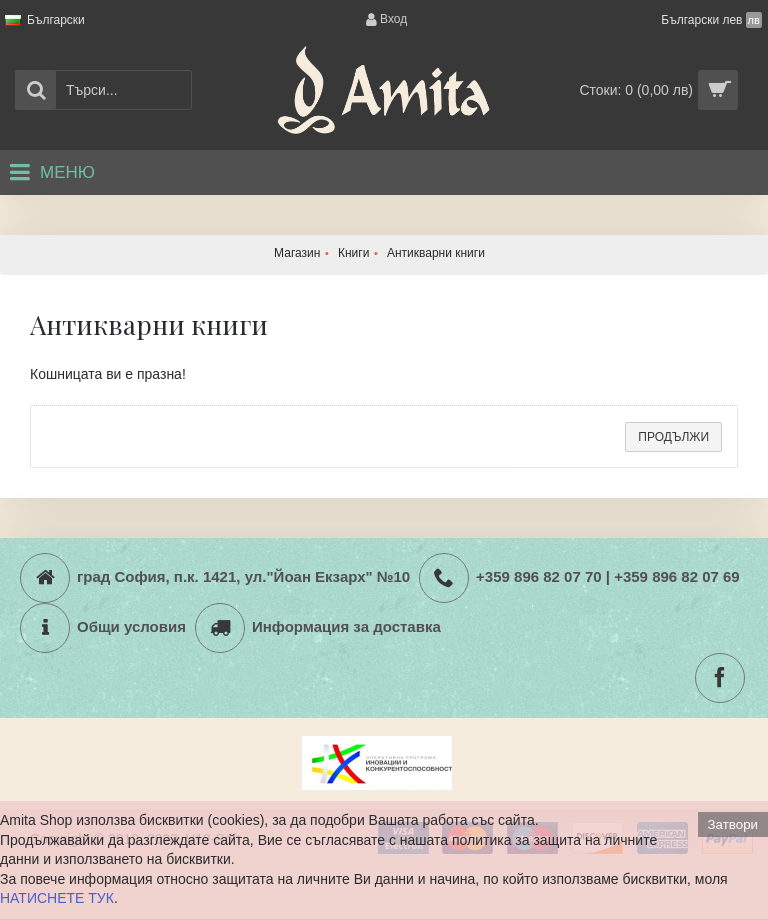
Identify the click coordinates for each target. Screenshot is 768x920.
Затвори (733, 824)
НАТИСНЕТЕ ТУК (57, 898)
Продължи (673, 437)
